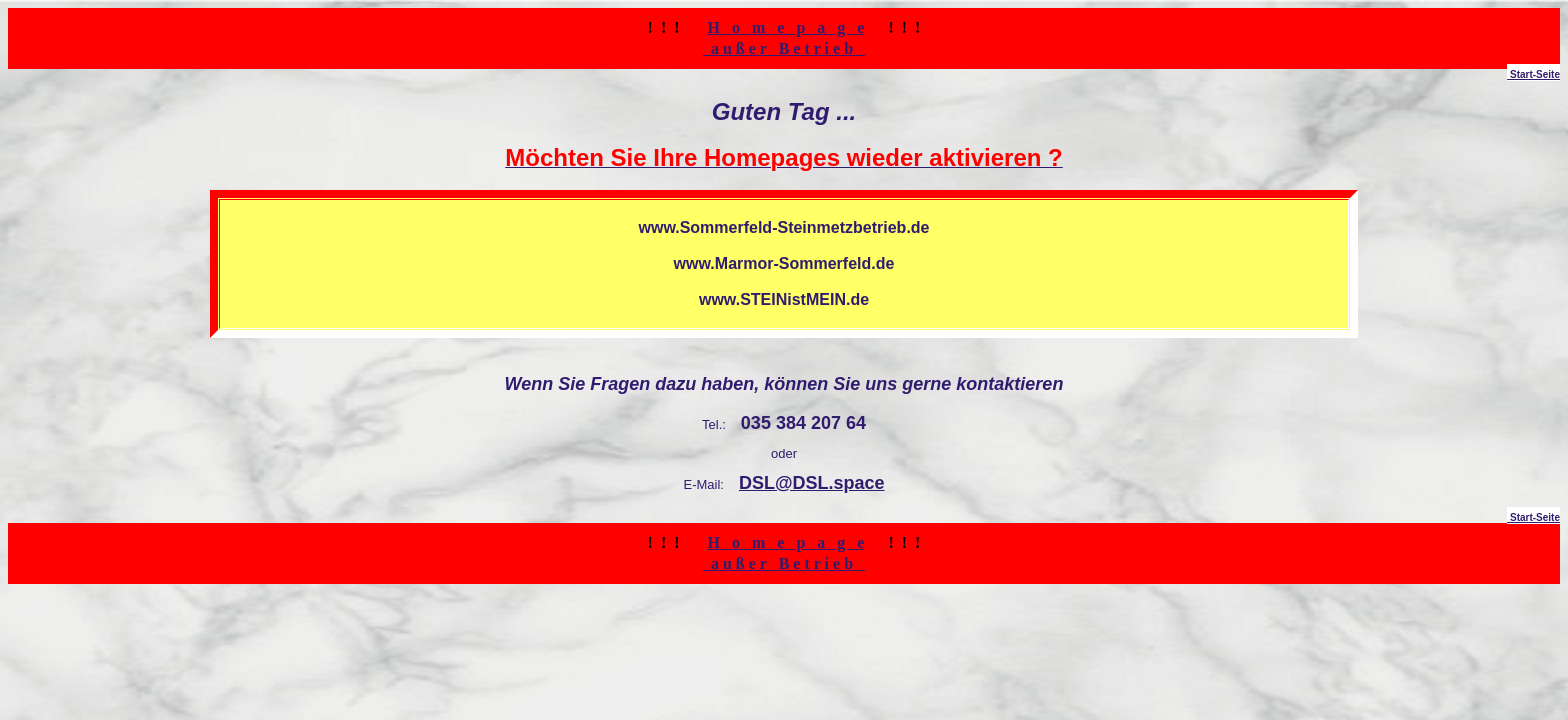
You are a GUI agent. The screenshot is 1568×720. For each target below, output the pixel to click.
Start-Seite (1533, 74)
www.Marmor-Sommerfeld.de (784, 263)
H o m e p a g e (786, 27)
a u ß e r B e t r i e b (784, 48)
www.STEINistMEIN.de (784, 299)
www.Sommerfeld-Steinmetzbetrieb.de (783, 227)
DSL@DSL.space (812, 483)
